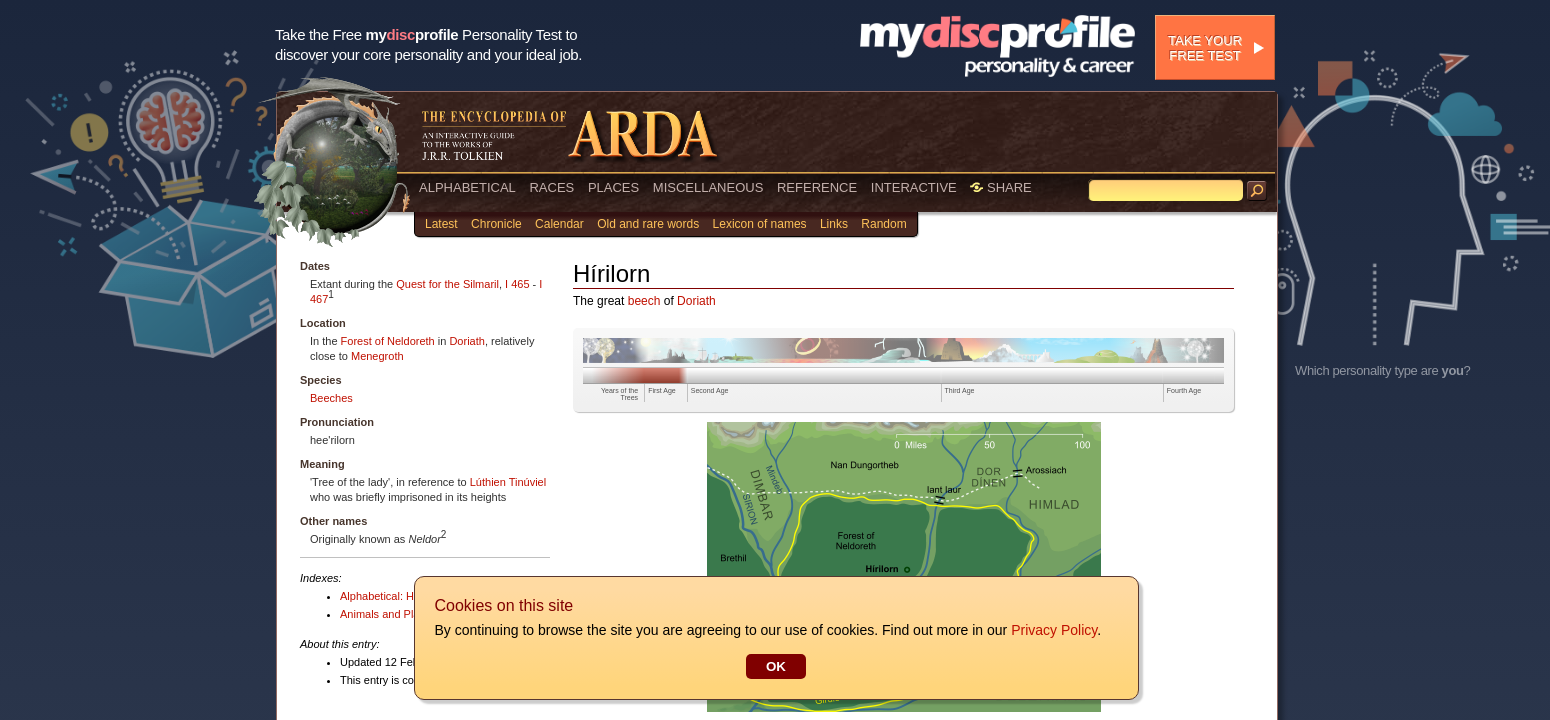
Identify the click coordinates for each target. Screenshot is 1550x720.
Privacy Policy (1053, 630)
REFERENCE (817, 187)
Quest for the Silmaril (447, 284)
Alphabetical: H (377, 596)
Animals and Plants (387, 614)
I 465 (517, 284)
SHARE (1000, 187)
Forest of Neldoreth (388, 341)
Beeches (331, 398)
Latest (441, 224)
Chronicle (496, 224)
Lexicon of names (760, 224)
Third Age (960, 390)
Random (883, 224)
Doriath (466, 341)
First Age (662, 390)
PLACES (613, 187)
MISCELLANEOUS (708, 187)
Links (834, 224)
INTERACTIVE (914, 187)
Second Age (710, 390)
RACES (551, 187)
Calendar (559, 224)
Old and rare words (648, 224)
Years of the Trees (619, 394)
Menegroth (377, 356)
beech (644, 301)
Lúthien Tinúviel (508, 482)
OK (775, 666)
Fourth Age (1184, 390)
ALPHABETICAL (467, 187)
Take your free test (1205, 48)
